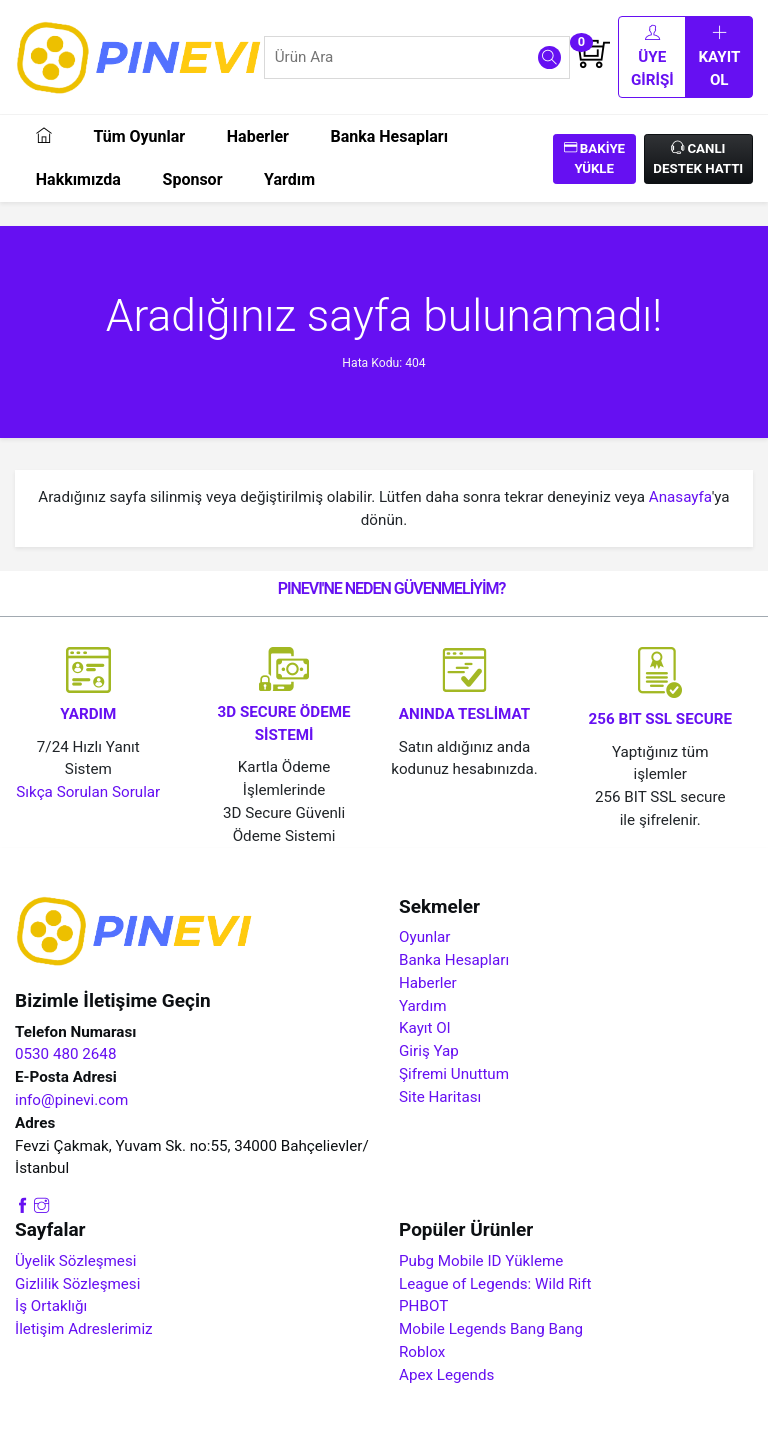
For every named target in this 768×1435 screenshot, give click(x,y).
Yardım (289, 179)
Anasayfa (680, 497)
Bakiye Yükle (595, 158)
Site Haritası (440, 1097)
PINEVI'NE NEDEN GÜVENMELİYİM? (392, 588)
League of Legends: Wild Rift (495, 1284)
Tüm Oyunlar (139, 136)
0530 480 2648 (65, 1054)
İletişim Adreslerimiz (84, 1329)
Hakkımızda (78, 179)
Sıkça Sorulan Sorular (88, 792)
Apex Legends (446, 1375)
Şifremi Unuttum (454, 1074)
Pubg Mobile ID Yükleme (481, 1261)
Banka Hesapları (389, 136)
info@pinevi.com (71, 1100)
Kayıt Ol (719, 57)
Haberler (258, 136)
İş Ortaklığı (51, 1306)
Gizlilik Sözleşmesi (77, 1284)
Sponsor (193, 179)
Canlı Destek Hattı (698, 158)
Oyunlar (425, 937)
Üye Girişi (652, 57)
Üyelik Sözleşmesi (75, 1261)
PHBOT (423, 1306)
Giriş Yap (429, 1051)
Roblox (422, 1352)
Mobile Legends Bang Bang (491, 1329)
